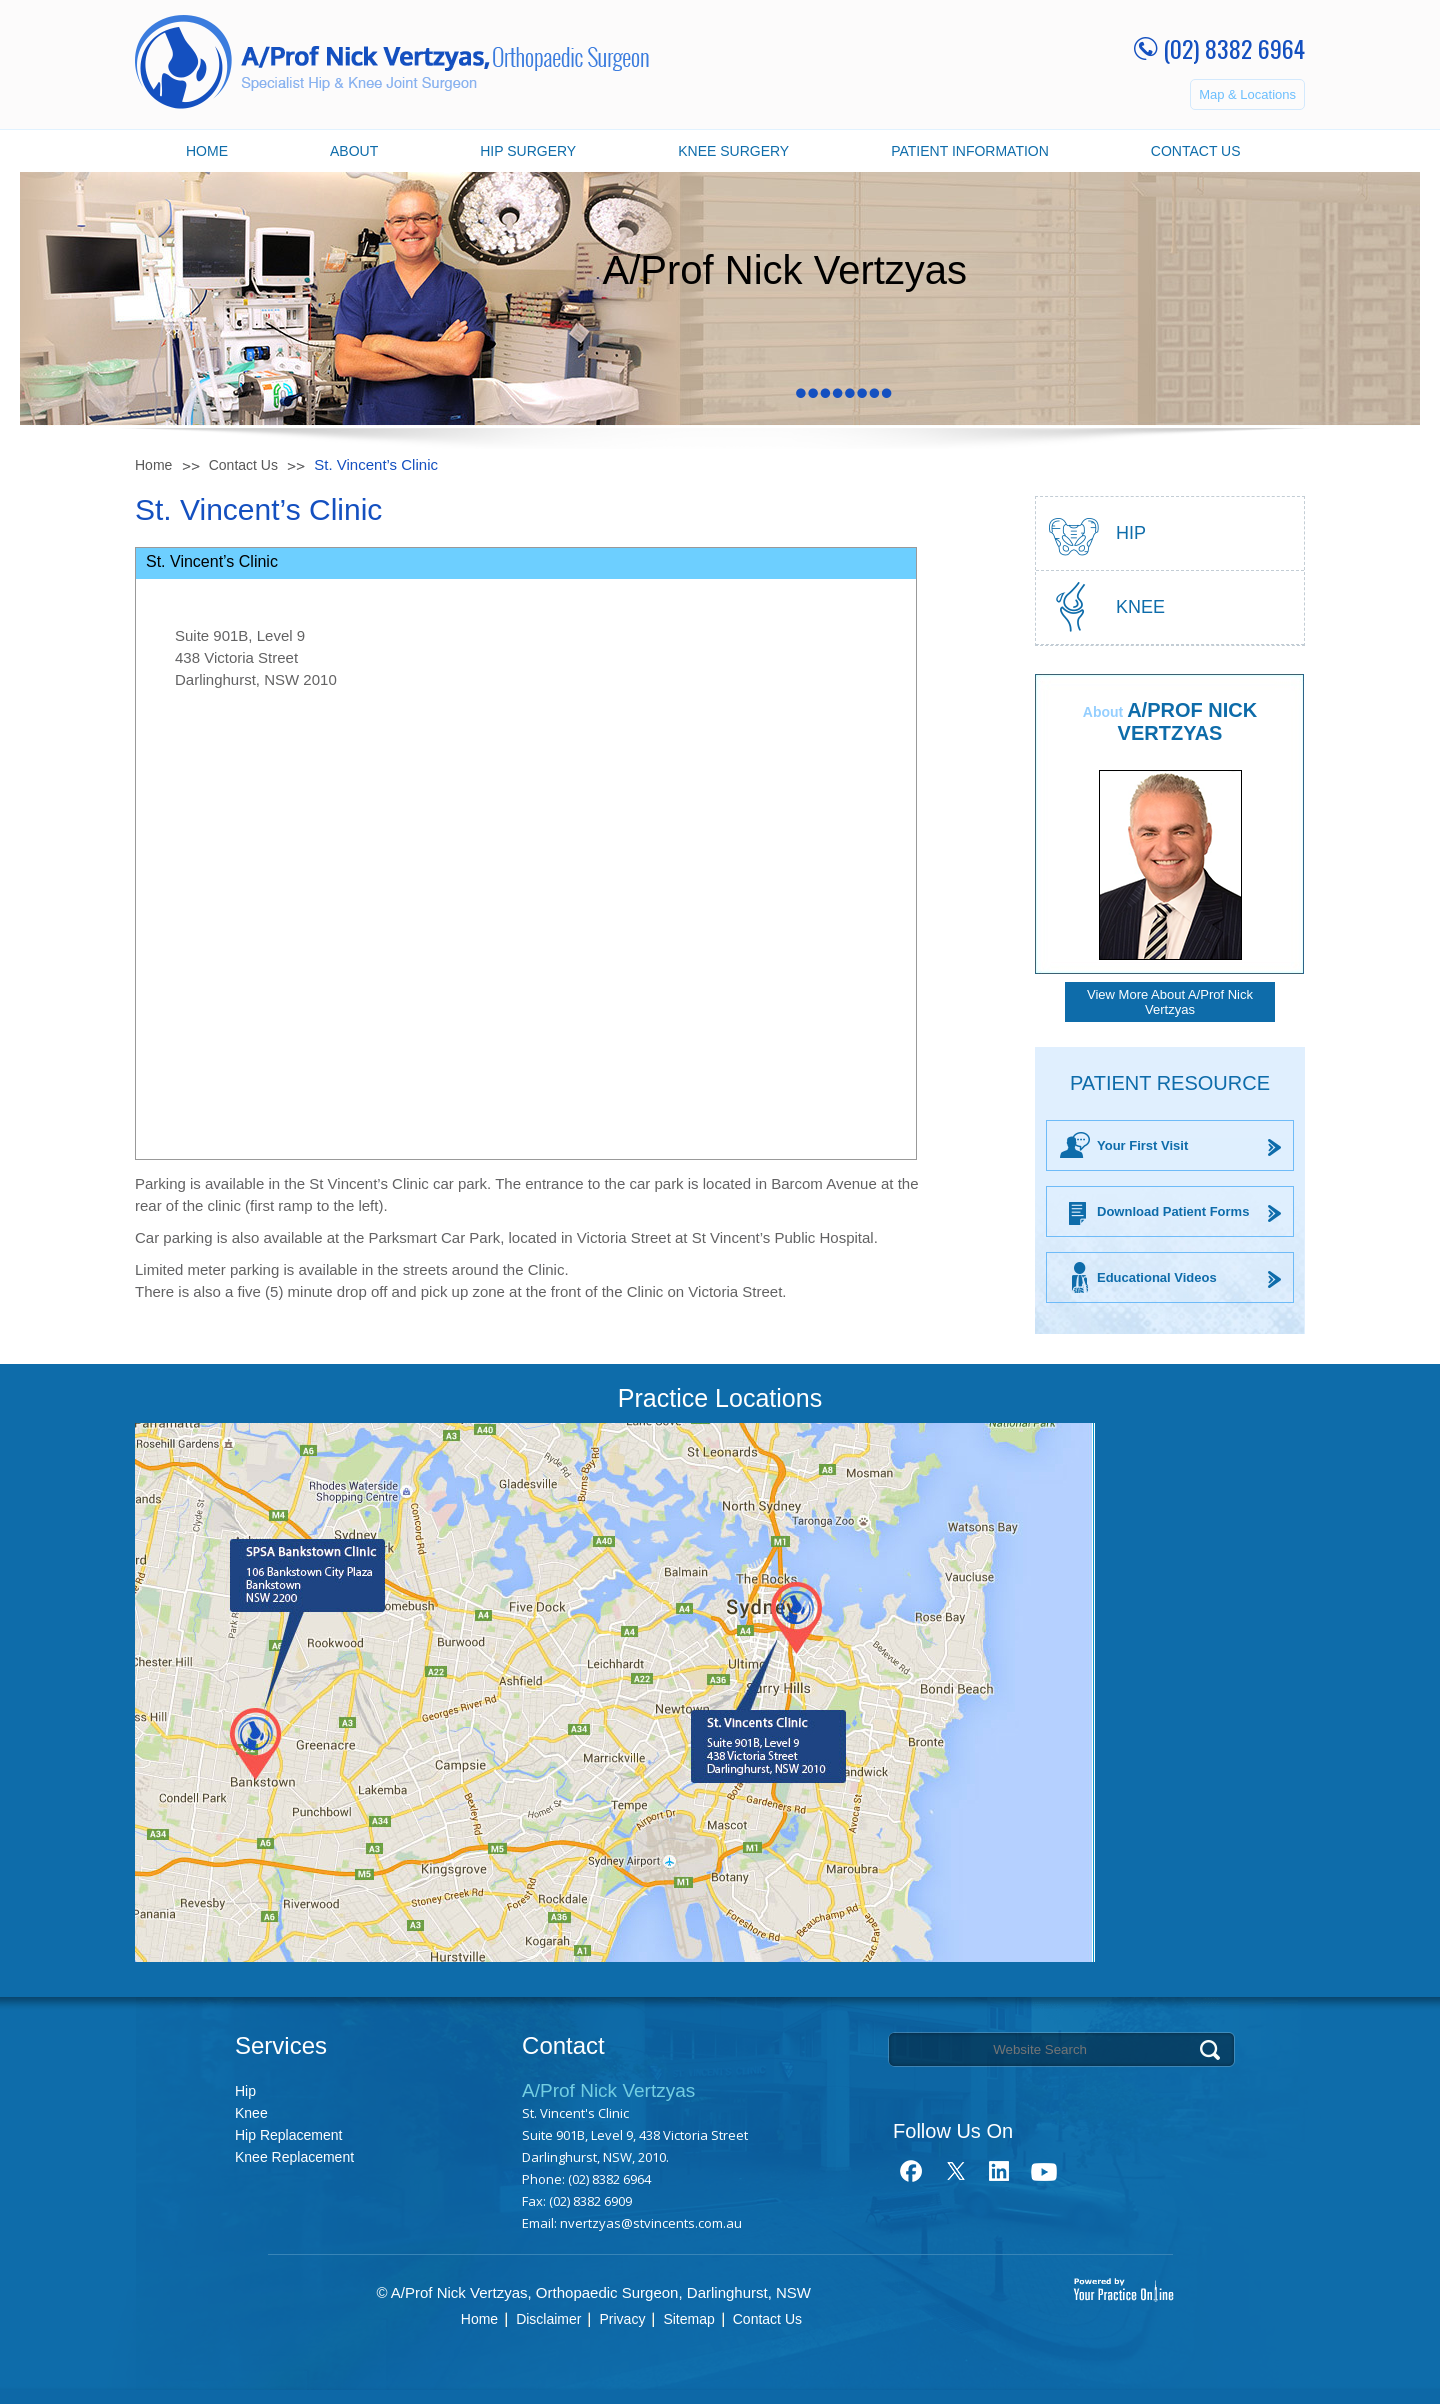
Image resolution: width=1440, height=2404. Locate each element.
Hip (245, 2091)
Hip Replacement (288, 2135)
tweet (955, 2171)
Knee (1140, 607)
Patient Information (970, 151)
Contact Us (1196, 151)
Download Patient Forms (1173, 1211)
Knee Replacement (294, 2157)
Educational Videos (1157, 1277)
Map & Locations (1247, 94)
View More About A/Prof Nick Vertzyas (1170, 1002)
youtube (1043, 2171)
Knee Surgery (733, 151)
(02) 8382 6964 (1234, 48)
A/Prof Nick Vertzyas (1188, 721)
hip (1131, 533)
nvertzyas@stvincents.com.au (651, 2223)
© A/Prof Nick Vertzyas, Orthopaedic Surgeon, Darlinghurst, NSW (593, 2292)
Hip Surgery (528, 151)
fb (911, 2171)
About (354, 151)
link (999, 2171)
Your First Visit (1142, 1145)
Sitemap (688, 2319)
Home (207, 151)
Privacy (622, 2319)
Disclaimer (548, 2319)
